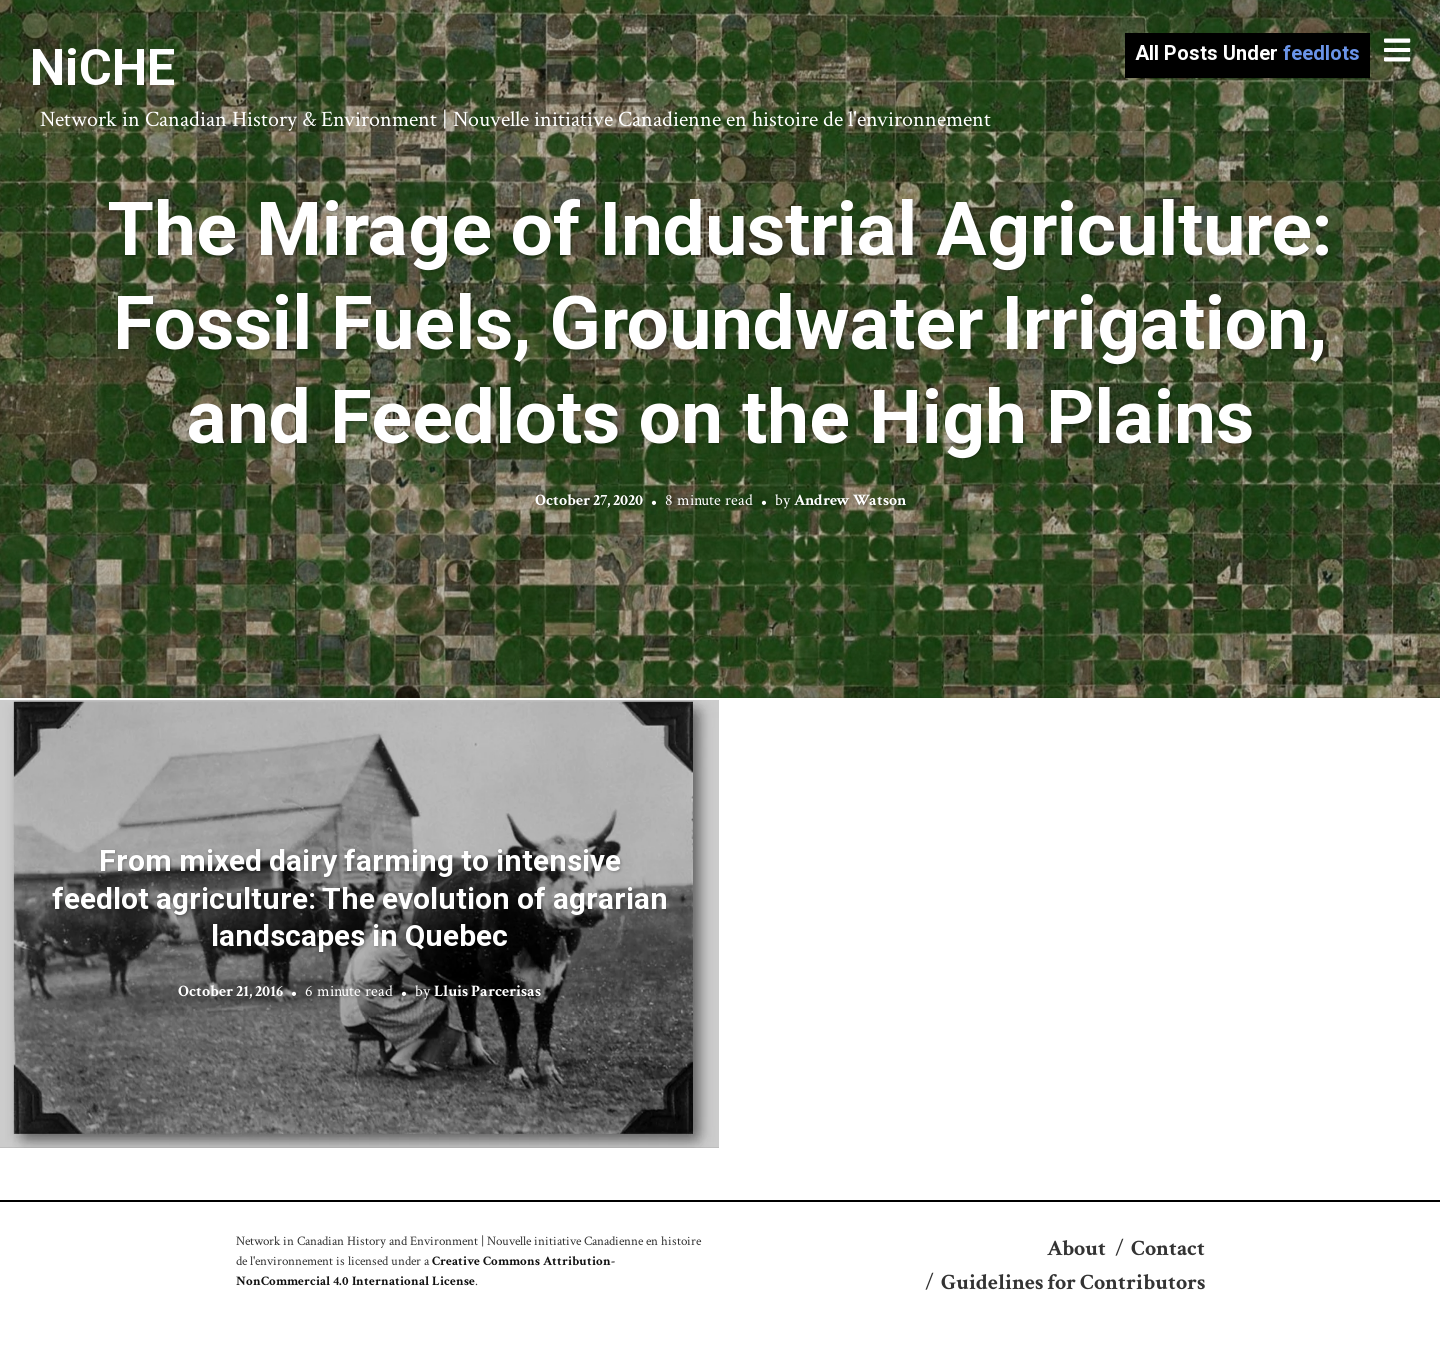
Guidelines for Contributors (1073, 1282)
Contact (1168, 1248)
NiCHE (102, 68)
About (1076, 1248)
